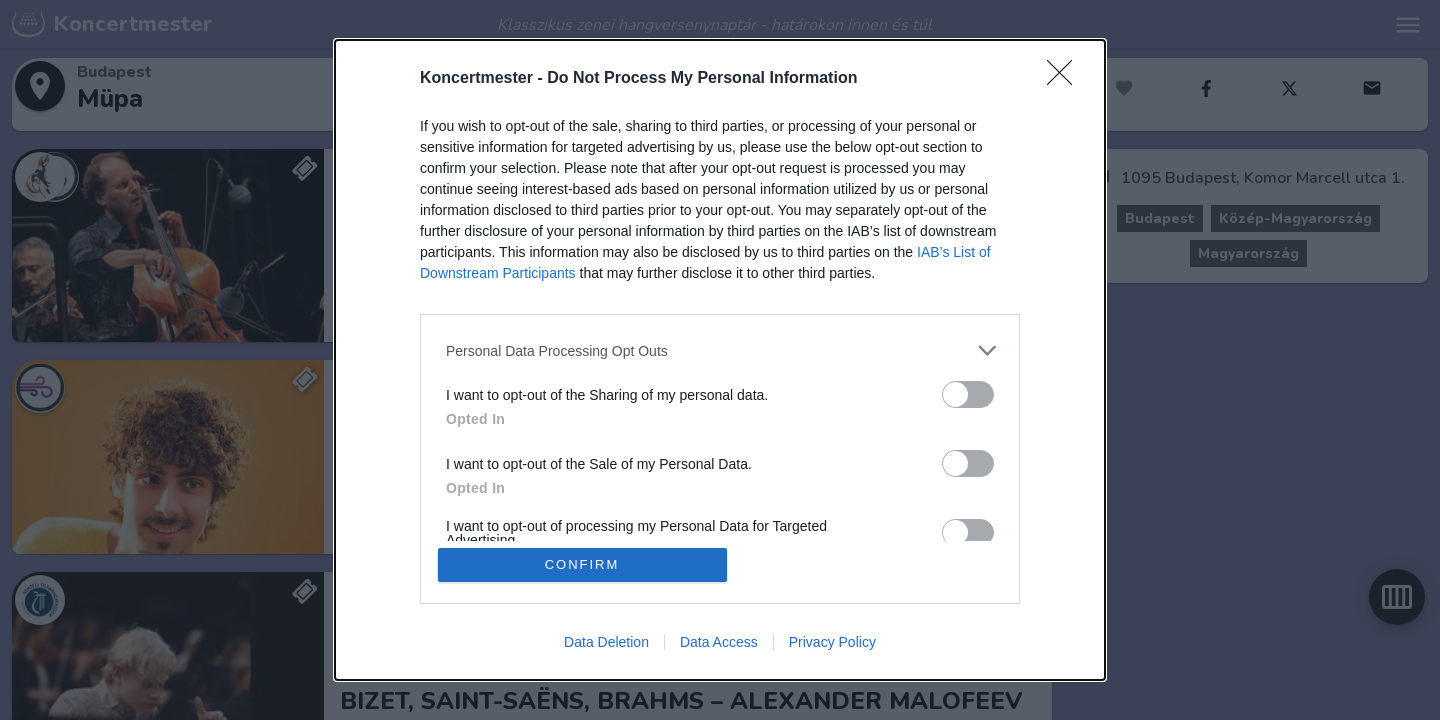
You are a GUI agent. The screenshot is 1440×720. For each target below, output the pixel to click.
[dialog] (720, 360)
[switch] (968, 394)
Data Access (719, 642)
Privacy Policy (832, 642)
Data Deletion (606, 642)
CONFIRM (582, 564)
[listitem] (720, 350)
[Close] (1066, 79)
